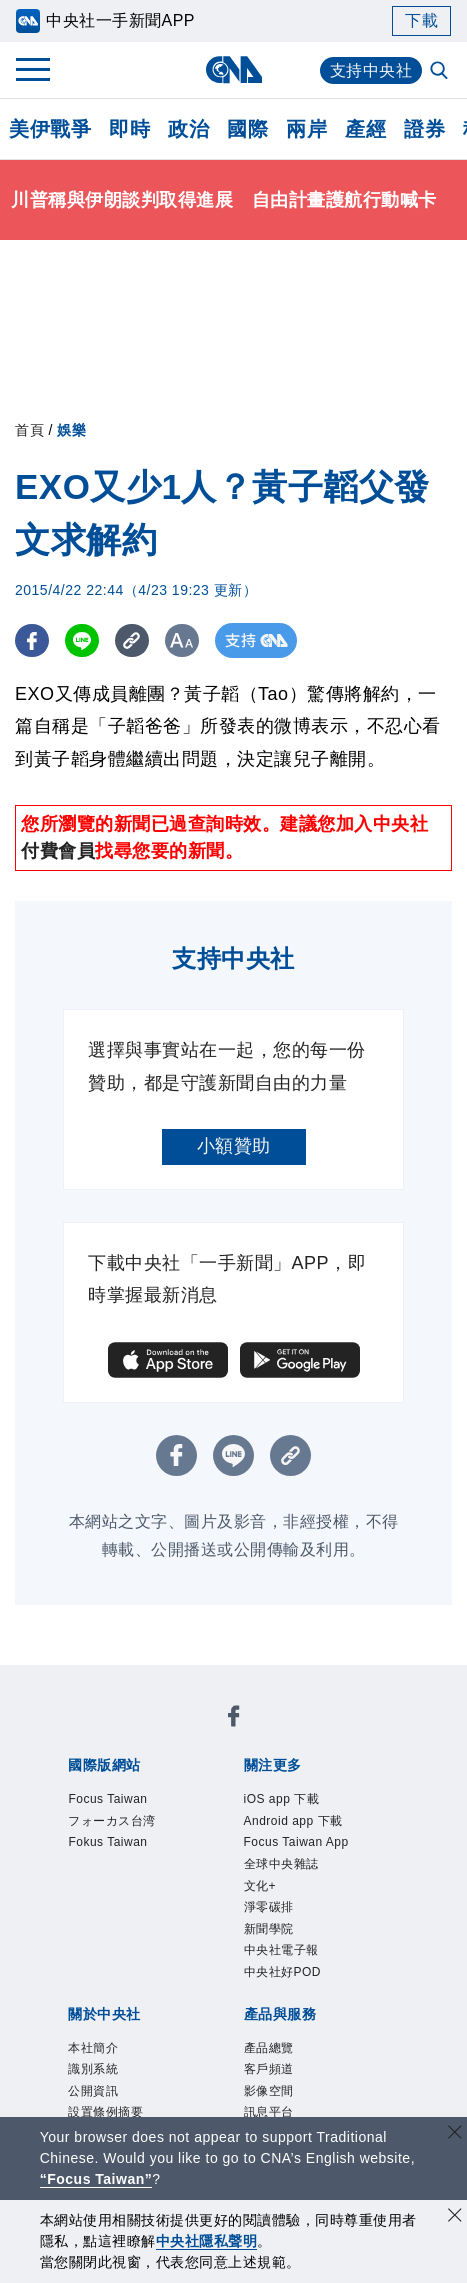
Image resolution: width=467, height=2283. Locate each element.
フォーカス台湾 (112, 1821)
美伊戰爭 (50, 129)
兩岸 (306, 129)
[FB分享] (32, 640)
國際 (247, 129)
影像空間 (269, 2091)
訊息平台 (269, 2112)
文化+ (260, 1886)
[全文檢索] (441, 72)
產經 (365, 129)
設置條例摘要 (105, 2112)
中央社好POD (283, 1972)
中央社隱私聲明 (207, 2241)
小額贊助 (234, 1146)
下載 (421, 20)
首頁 (29, 430)
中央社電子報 (281, 1950)
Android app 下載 (293, 1821)
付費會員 (58, 851)
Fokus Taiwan (107, 1842)
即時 (129, 129)
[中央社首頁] (233, 69)
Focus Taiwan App (296, 1842)
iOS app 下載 (282, 1799)
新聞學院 (269, 1929)
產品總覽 (269, 2048)
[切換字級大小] (185, 640)
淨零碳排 (269, 1907)
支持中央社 (371, 70)
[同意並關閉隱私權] (455, 2217)
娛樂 (71, 430)
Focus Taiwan (107, 1799)
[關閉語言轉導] (455, 2134)
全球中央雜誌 (281, 1864)
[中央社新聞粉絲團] (234, 1719)
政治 (188, 129)
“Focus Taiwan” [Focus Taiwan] (96, 2179)
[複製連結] (134, 640)
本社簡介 (93, 2048)
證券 (424, 129)
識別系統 (93, 2069)
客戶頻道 (269, 2069)
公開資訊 (93, 2091)
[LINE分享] (83, 640)
